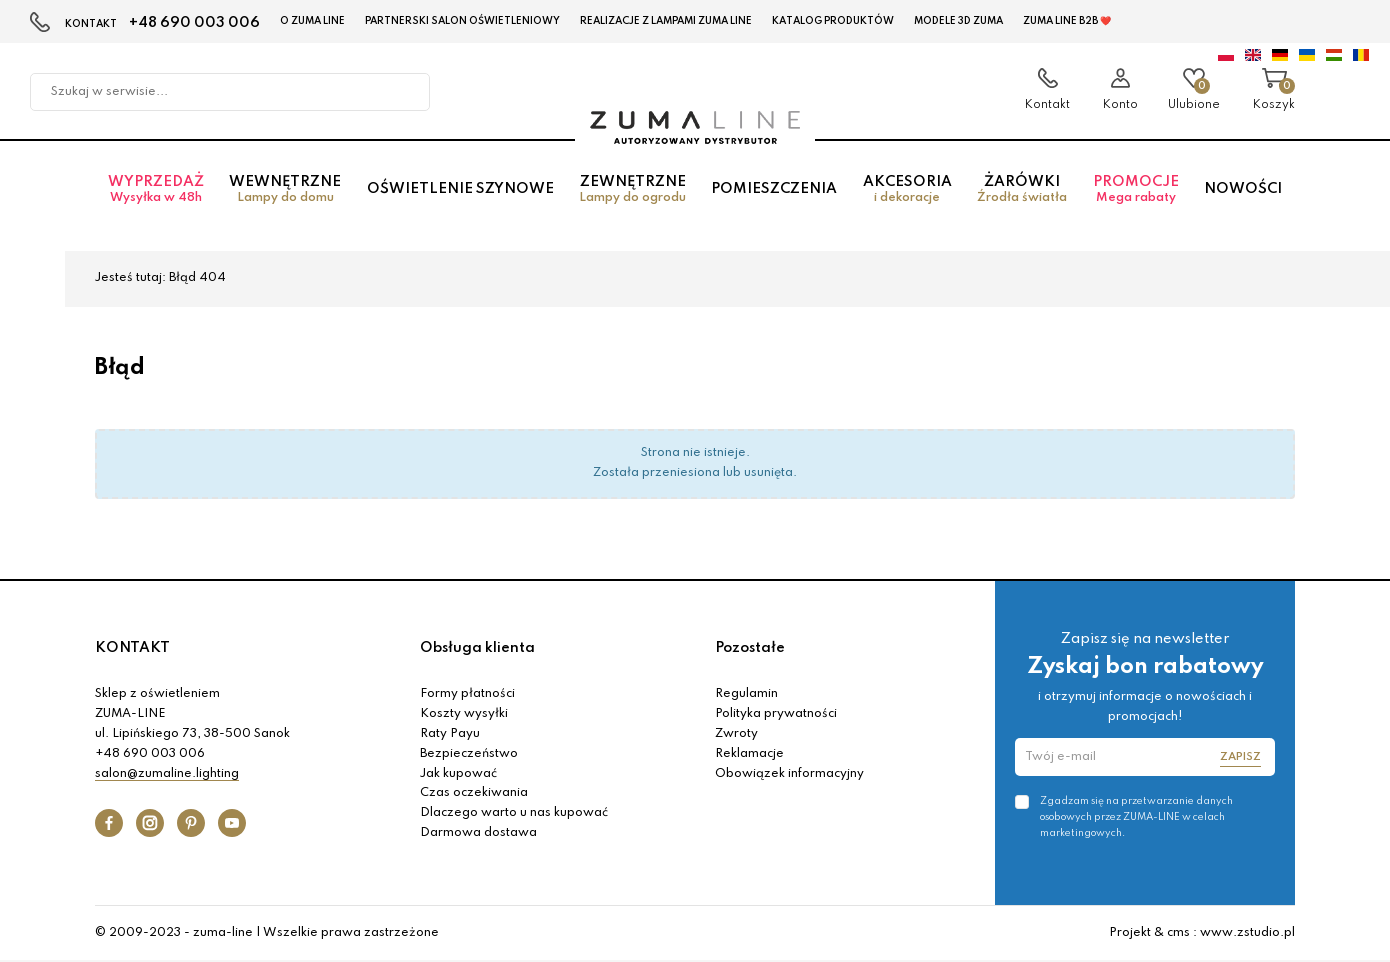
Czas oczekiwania (474, 793)
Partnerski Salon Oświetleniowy (462, 21)
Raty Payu (450, 734)
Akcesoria (907, 189)
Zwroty (736, 734)
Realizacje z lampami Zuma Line (666, 21)
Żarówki (1022, 189)
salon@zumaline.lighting (167, 774)
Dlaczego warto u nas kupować (514, 813)
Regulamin (746, 694)
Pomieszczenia (774, 189)
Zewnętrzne (632, 189)
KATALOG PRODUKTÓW (833, 21)
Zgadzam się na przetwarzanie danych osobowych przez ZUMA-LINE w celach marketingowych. (1136, 817)
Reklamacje (749, 754)
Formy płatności (467, 694)
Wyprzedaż (155, 189)
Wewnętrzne (284, 189)
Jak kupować (458, 774)
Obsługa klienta (477, 648)
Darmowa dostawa (478, 833)
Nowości (1243, 189)
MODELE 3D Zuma (958, 21)
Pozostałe (750, 648)
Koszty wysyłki (464, 714)
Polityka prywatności (776, 714)
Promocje (1135, 189)
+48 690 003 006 (194, 23)
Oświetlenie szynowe (460, 189)
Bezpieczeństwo (469, 754)
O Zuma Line (312, 21)
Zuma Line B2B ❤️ (1067, 21)
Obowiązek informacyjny (789, 774)
